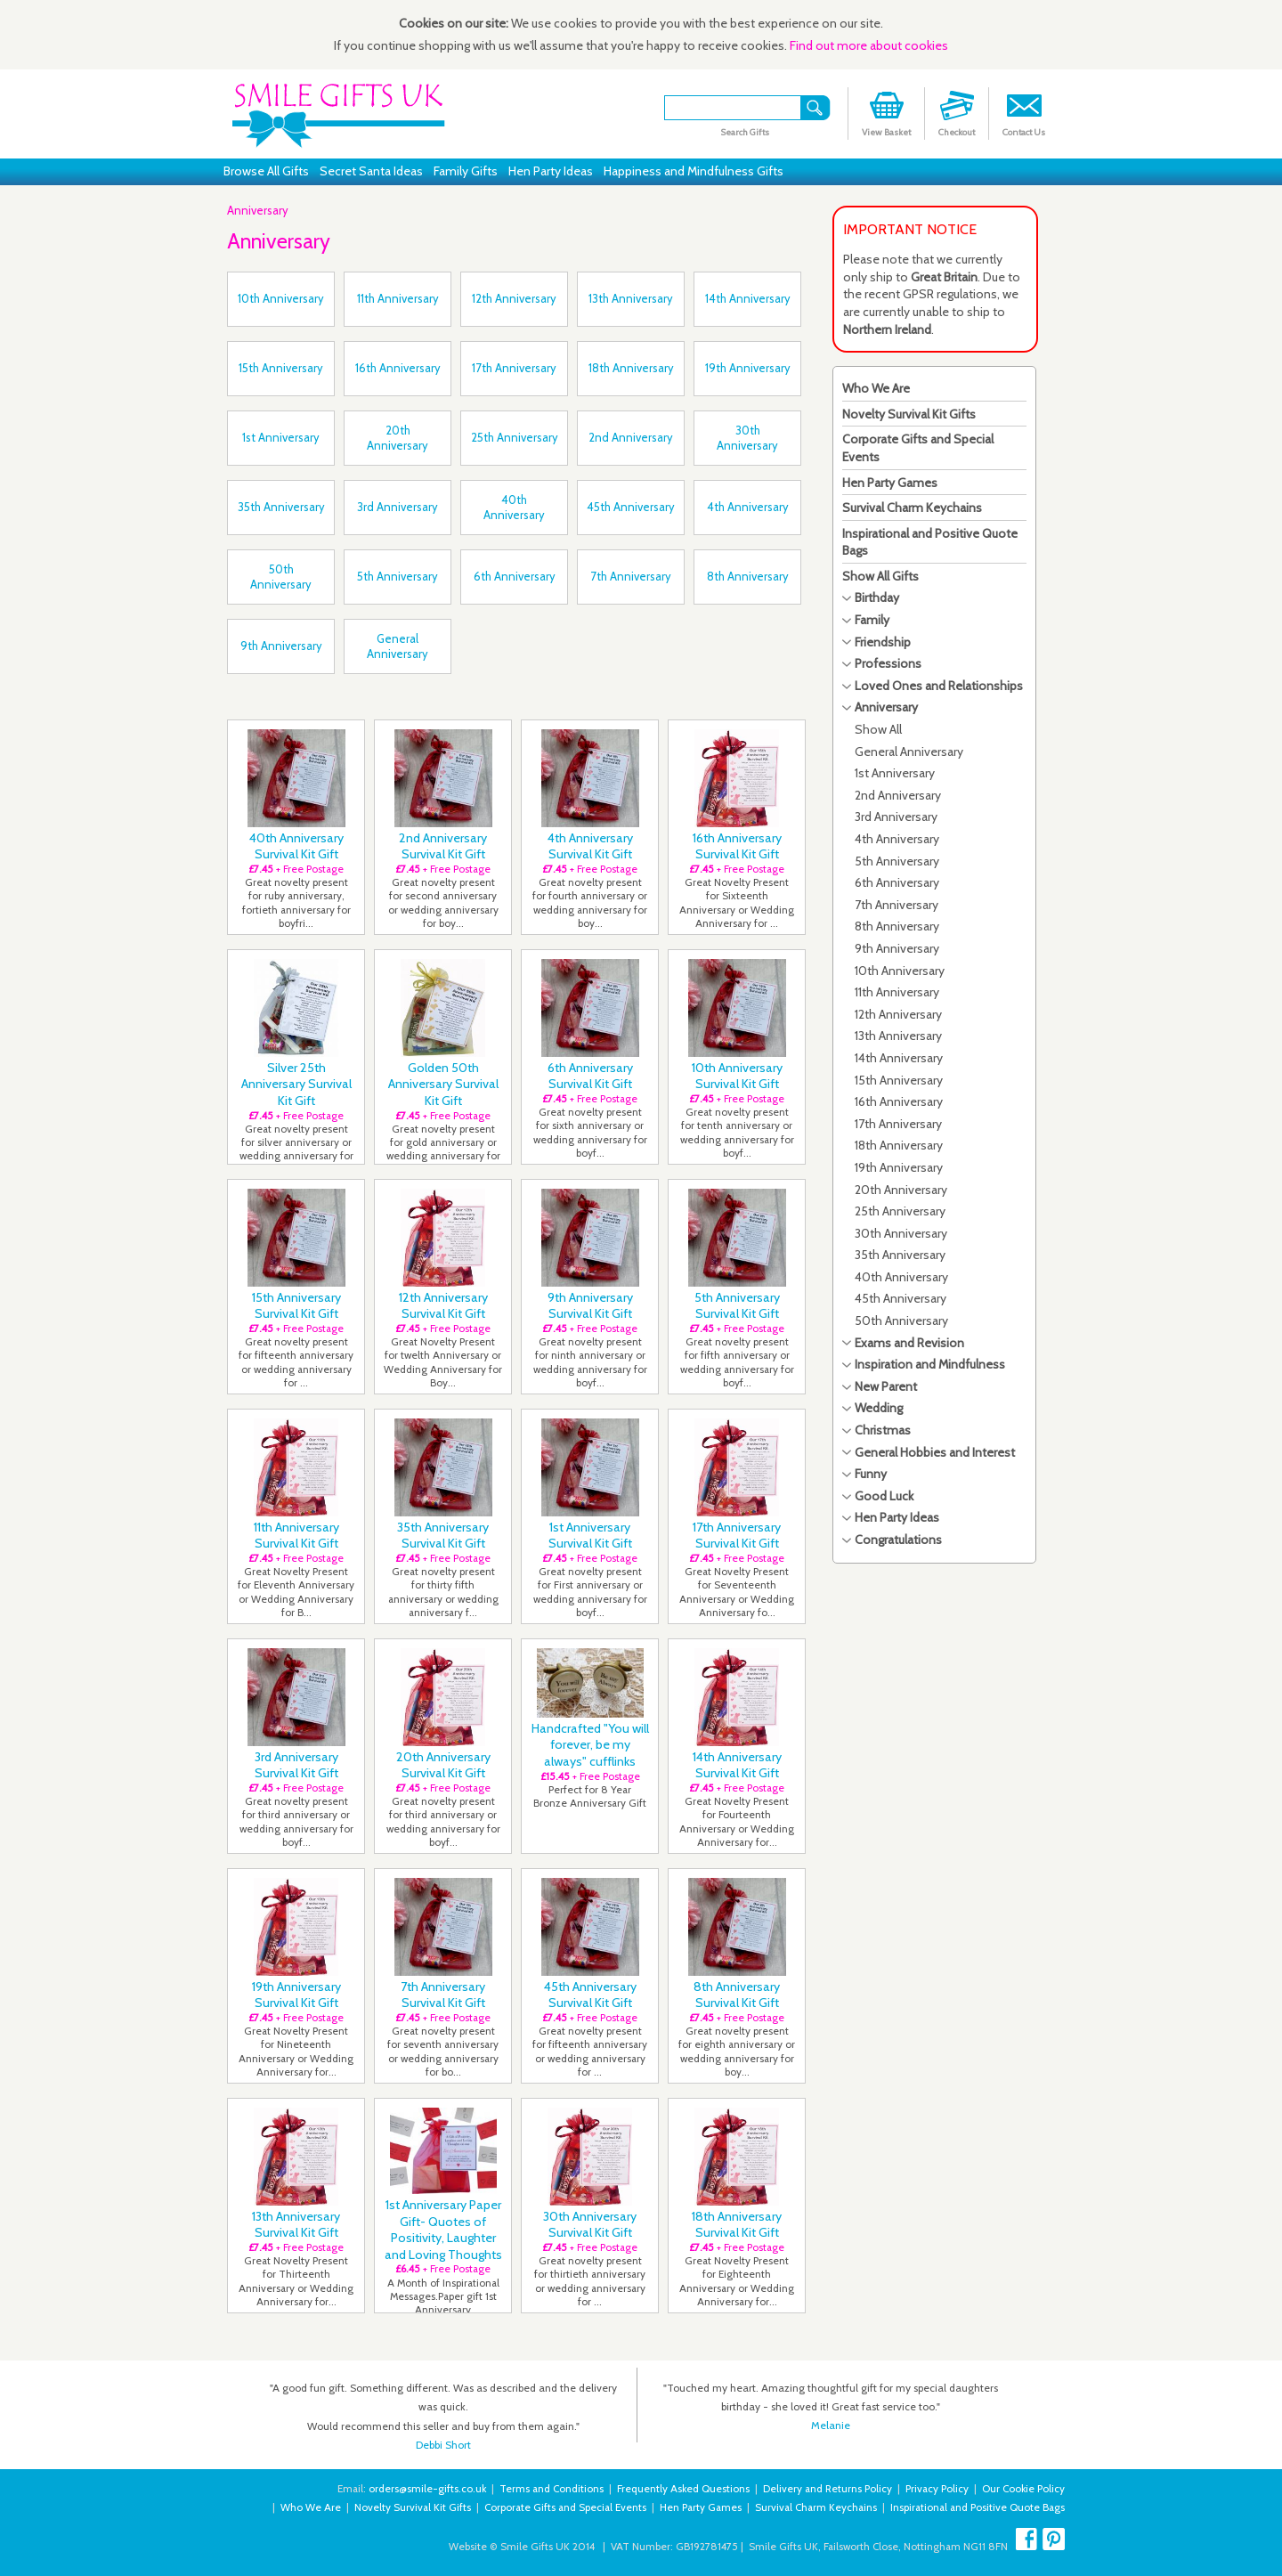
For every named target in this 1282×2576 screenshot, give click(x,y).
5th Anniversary (897, 861)
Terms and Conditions (551, 2489)
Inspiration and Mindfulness (930, 1364)
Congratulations (898, 1540)
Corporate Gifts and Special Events (565, 2507)
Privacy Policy (937, 2489)
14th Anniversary (899, 1058)
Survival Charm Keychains (912, 508)
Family (872, 620)
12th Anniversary (898, 1014)
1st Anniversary (895, 773)
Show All (878, 729)
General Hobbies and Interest (935, 1452)
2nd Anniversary (898, 795)
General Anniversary (909, 752)
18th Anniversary (899, 1145)
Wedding (879, 1408)
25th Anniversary (900, 1211)
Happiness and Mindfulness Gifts (693, 171)
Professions (888, 663)
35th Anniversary (900, 1255)
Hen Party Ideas (550, 171)
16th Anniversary (899, 1101)
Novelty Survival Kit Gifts (909, 414)
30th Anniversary (901, 1233)
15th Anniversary (899, 1080)
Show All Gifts (880, 576)
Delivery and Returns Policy (827, 2489)
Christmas (883, 1430)
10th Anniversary (900, 971)
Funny (871, 1474)
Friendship (883, 642)
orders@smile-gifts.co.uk (427, 2489)
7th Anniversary (896, 905)
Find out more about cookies (869, 45)
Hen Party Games (889, 483)
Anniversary (257, 210)
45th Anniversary (900, 1298)
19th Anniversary (899, 1167)
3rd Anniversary (896, 817)
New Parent (886, 1386)
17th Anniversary (898, 1124)
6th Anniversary (897, 882)
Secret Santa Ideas (371, 171)
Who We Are (876, 388)
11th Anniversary (897, 992)
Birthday (877, 597)
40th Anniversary (901, 1277)
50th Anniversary (901, 1320)
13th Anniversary (898, 1036)
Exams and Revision (909, 1343)
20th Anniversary (901, 1190)
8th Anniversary (897, 926)
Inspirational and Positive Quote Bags (977, 2507)
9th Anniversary (897, 948)
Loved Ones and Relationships (939, 686)
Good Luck (884, 1496)
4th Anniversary (897, 839)
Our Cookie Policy (1023, 2489)
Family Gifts (466, 171)
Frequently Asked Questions (683, 2489)
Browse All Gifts (266, 171)
